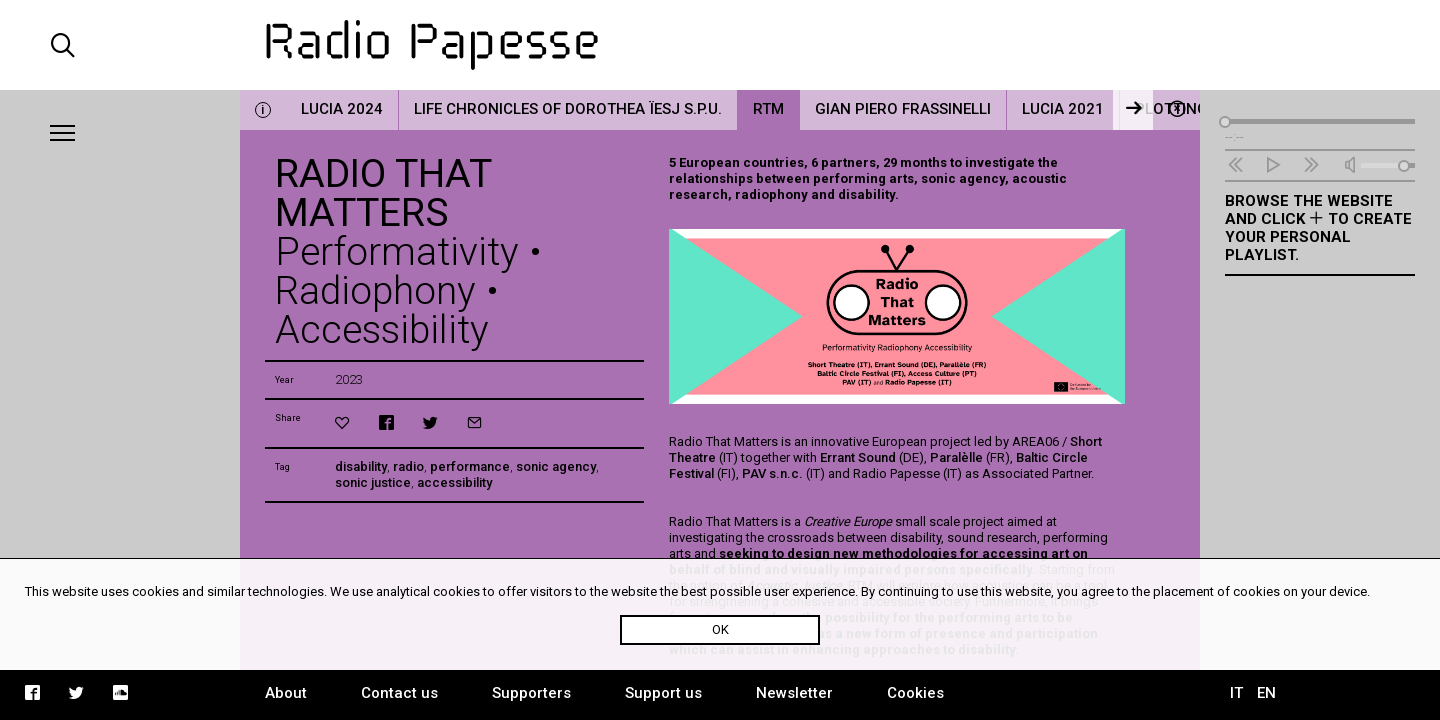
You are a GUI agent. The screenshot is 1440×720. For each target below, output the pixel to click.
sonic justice (373, 482)
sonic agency (556, 466)
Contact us (399, 693)
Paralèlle (956, 457)
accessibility (454, 482)
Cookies (915, 693)
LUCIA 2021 (1063, 109)
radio (408, 466)
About (286, 693)
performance (470, 466)
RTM (768, 109)
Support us (663, 693)
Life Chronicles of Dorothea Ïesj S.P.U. (568, 109)
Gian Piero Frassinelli (903, 109)
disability (361, 466)
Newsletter (794, 693)
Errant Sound (858, 457)
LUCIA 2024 (342, 109)
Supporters (531, 693)
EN (1266, 693)
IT (1236, 693)
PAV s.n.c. (774, 473)
